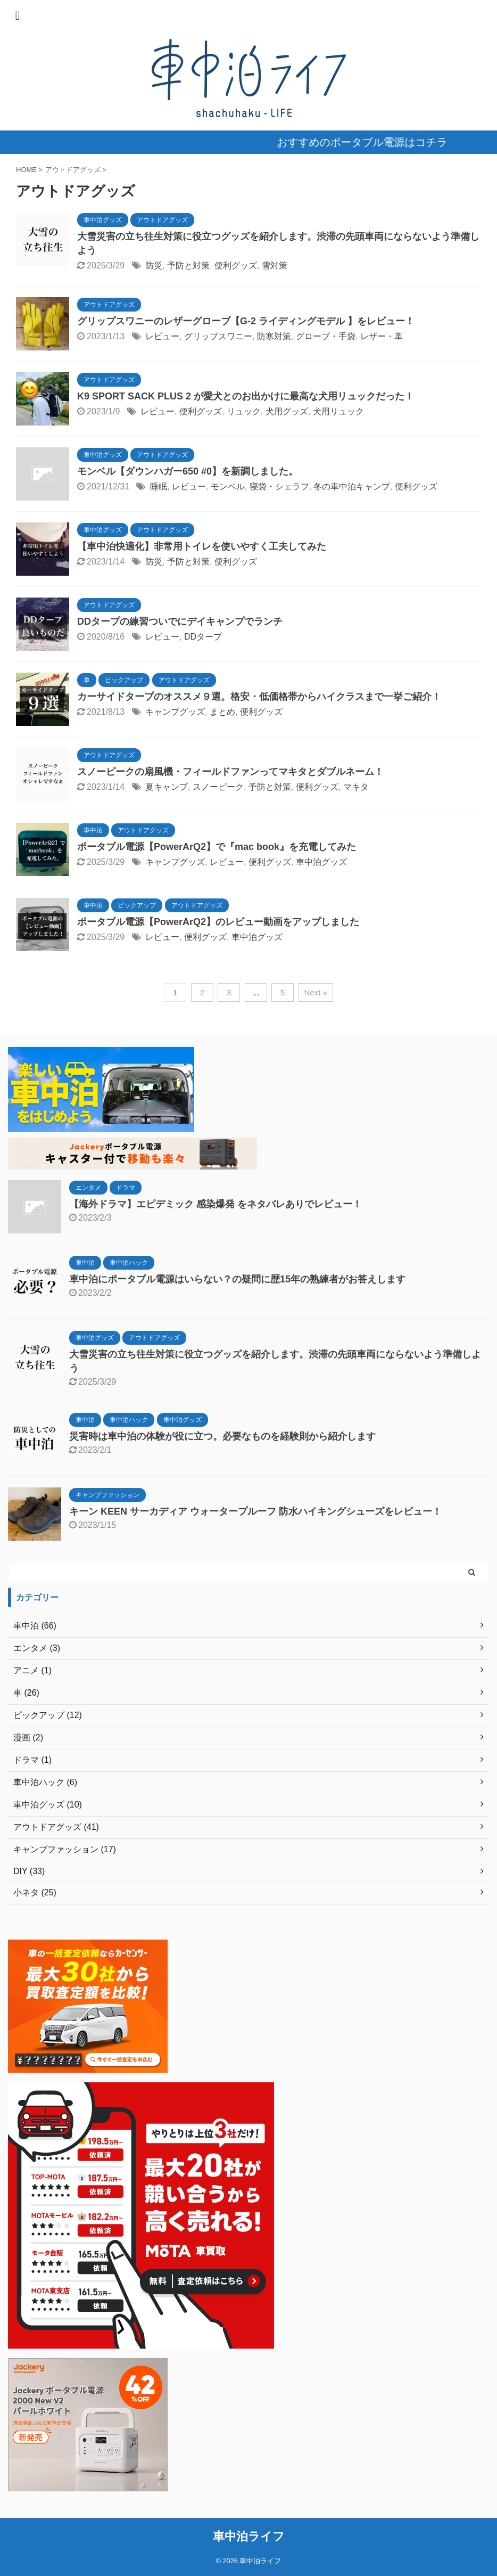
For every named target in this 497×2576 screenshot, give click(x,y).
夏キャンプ (166, 786)
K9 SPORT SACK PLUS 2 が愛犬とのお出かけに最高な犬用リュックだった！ (245, 396)
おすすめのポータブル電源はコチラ (379, 142)
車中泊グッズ (321, 861)
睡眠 (158, 486)
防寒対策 (274, 336)
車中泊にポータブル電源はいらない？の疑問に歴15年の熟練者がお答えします (237, 1279)
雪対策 (274, 265)
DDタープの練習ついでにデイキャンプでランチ (180, 621)
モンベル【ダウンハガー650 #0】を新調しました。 (187, 471)
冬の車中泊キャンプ (351, 486)
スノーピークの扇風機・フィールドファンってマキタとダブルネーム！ (230, 771)
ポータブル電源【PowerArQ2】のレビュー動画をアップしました (218, 922)
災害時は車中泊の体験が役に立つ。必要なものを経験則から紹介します (222, 1436)
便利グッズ (235, 265)
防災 (153, 265)
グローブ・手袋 (325, 336)
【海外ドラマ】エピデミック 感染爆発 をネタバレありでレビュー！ (215, 1204)
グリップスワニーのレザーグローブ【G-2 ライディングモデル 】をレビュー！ (246, 321)
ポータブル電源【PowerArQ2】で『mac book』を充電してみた (216, 846)
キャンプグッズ (175, 711)
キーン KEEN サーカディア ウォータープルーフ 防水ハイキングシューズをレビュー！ (255, 1511)
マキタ (356, 786)
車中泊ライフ (249, 2536)
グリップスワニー (218, 336)
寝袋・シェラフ (279, 486)
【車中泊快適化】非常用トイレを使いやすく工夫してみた (201, 546)
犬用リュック (338, 411)
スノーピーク (218, 786)
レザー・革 (381, 336)
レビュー (162, 336)
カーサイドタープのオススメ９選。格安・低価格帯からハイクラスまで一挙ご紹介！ (259, 696)
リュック (244, 411)
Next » (315, 992)
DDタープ (203, 636)
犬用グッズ (287, 411)
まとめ (222, 711)
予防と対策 (188, 265)
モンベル (228, 486)
